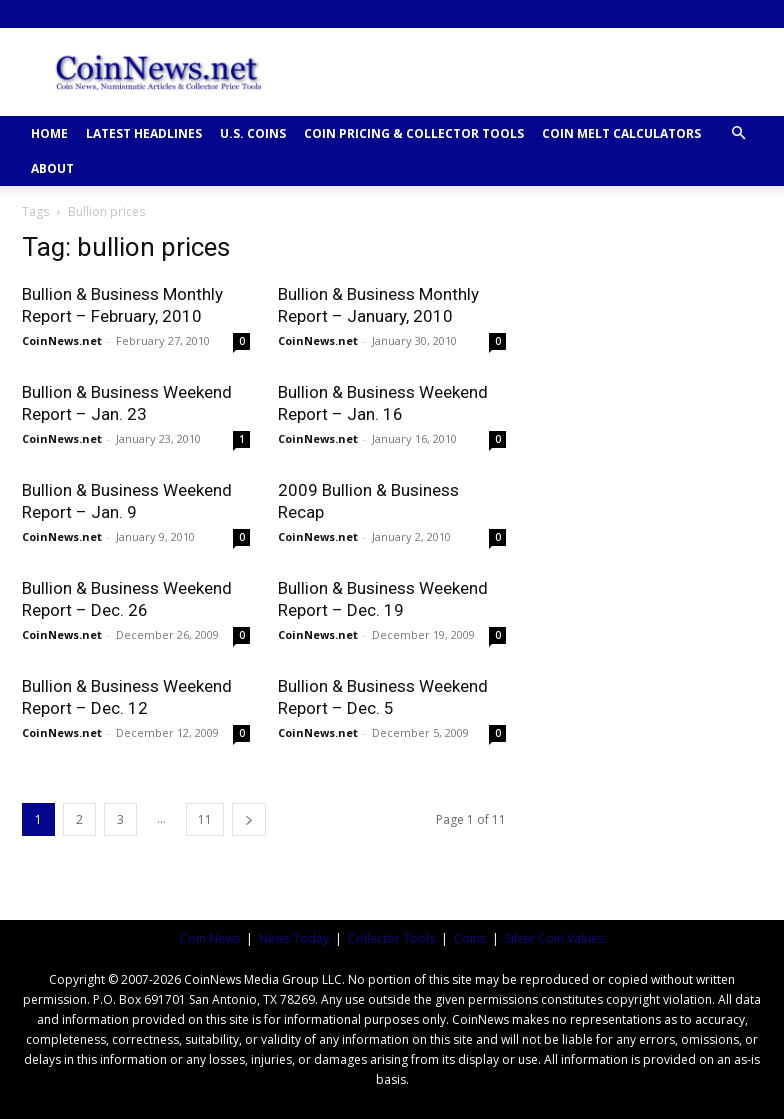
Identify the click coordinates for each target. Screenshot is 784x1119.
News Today (294, 938)
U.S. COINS (253, 133)
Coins (470, 938)
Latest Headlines (144, 133)
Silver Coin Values (554, 938)
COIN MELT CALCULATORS (621, 133)
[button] (738, 133)
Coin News (210, 938)
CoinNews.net (62, 340)
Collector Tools (391, 938)
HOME (49, 133)
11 (205, 819)
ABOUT (52, 168)
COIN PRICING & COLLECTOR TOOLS (414, 133)
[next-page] (249, 819)
